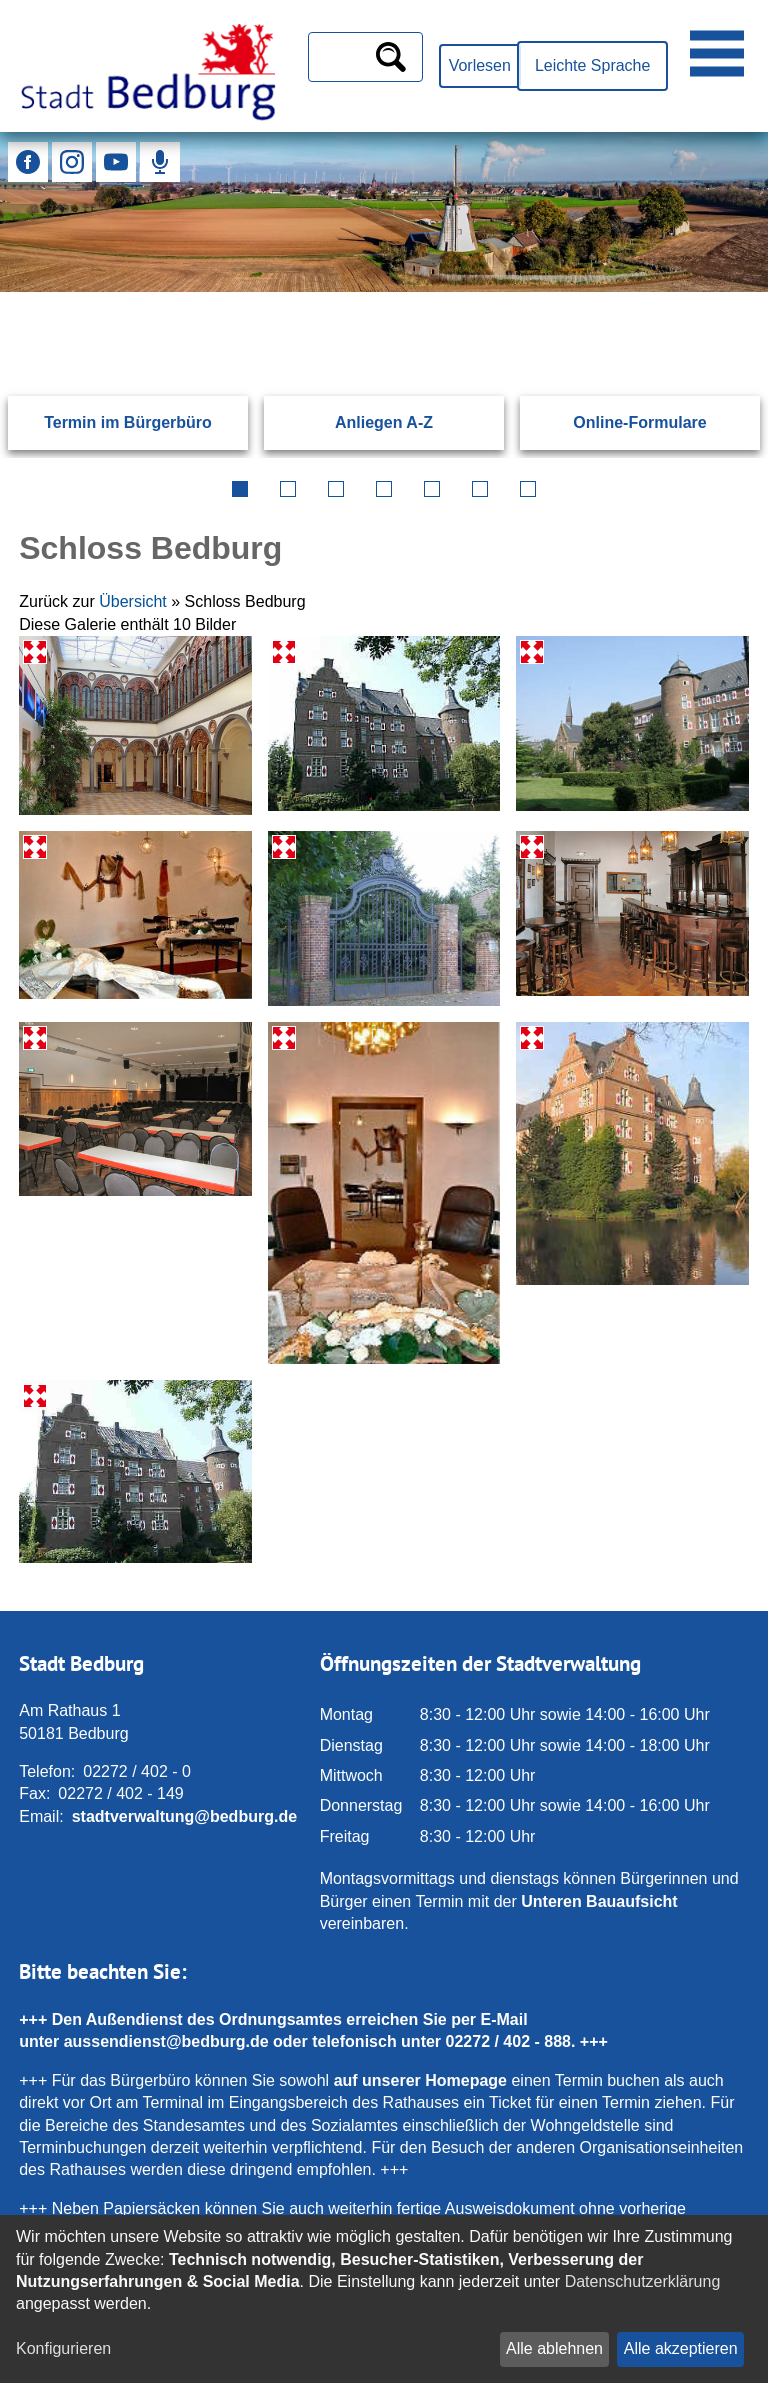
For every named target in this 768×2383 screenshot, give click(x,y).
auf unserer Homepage (420, 2080)
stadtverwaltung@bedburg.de (184, 1816)
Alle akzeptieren (681, 2348)
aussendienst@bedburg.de (166, 2041)
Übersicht (133, 601)
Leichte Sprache (593, 65)
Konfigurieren (63, 2348)
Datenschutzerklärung (643, 2281)
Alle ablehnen (554, 2348)
